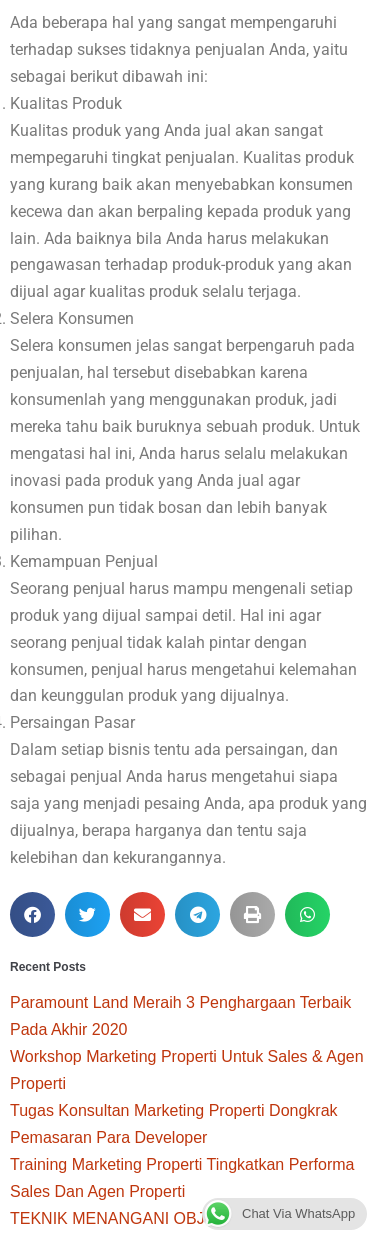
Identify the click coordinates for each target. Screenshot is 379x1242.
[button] (32, 914)
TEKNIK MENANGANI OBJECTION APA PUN (173, 1218)
